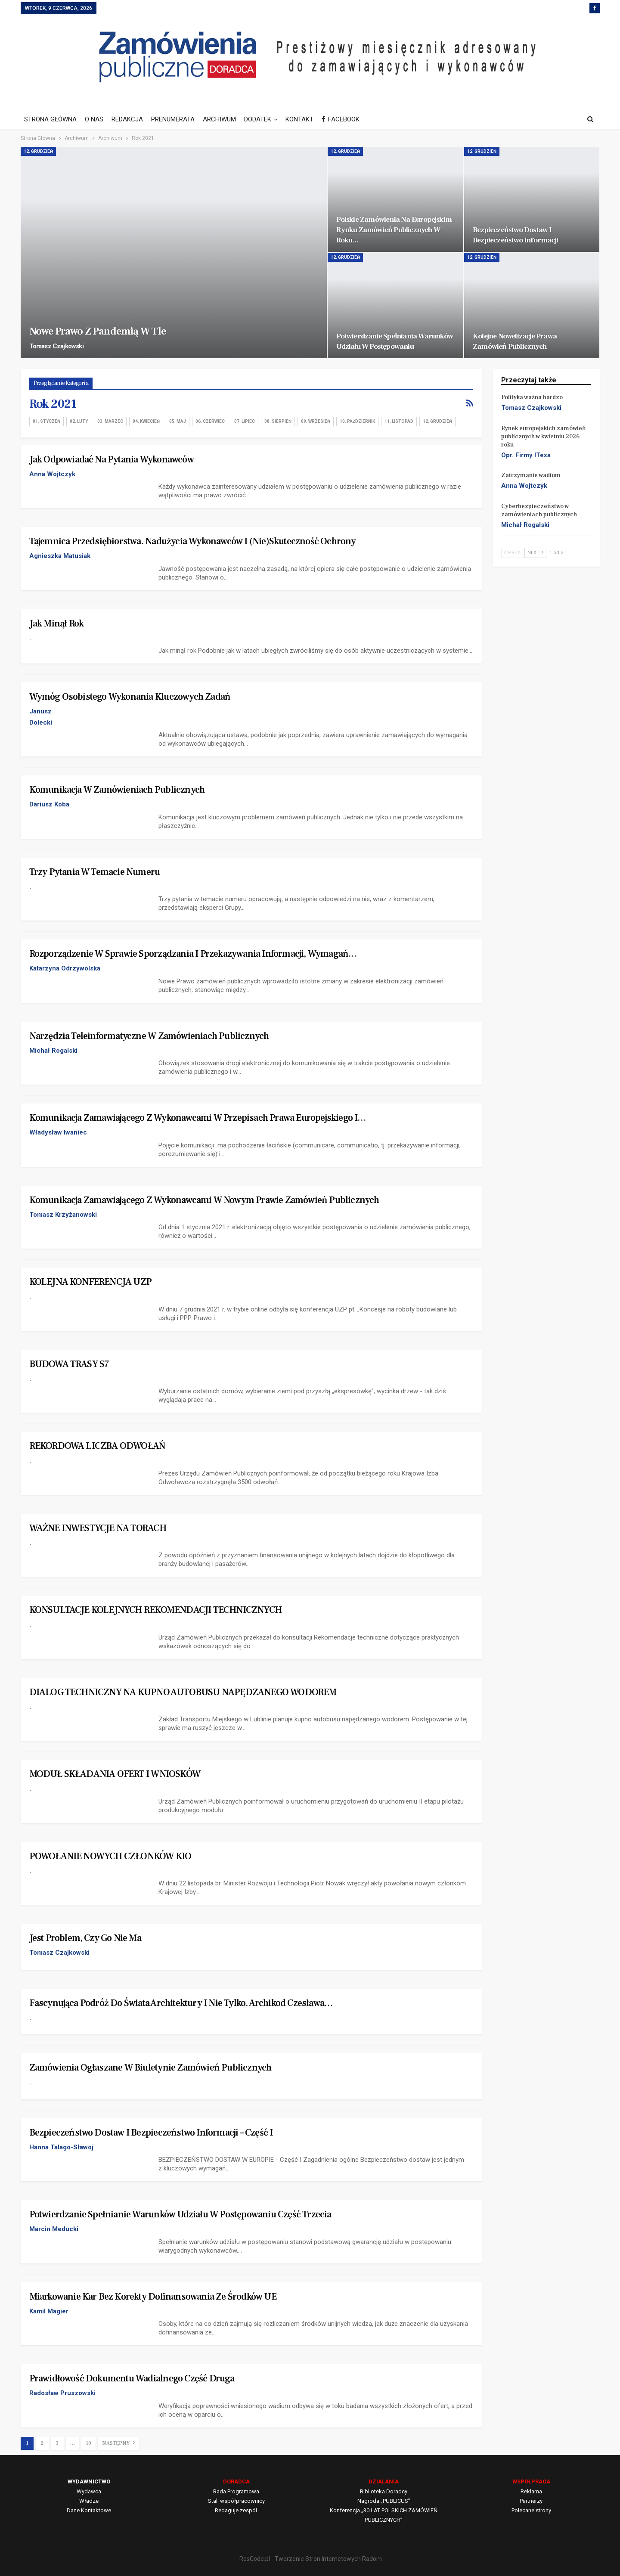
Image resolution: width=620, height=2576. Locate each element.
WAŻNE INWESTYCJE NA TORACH (97, 1528)
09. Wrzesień (315, 421)
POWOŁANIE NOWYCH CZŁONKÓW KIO (110, 1856)
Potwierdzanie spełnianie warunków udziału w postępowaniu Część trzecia (180, 2214)
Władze (89, 2501)
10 (88, 2443)
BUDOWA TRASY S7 (69, 1364)
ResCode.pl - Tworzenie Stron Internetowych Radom (310, 2558)
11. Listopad (398, 421)
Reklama (531, 2491)
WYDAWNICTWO (89, 2481)
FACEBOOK (341, 119)
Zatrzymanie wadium (531, 475)
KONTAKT (299, 119)
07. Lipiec (244, 421)
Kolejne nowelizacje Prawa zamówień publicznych (515, 341)
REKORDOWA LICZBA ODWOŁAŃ (97, 1446)
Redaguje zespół (236, 2510)
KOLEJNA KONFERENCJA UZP (90, 1282)
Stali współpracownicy (236, 2501)
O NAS (94, 119)
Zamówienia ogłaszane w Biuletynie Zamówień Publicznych (150, 2067)
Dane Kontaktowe (89, 2510)
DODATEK (257, 119)
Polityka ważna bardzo (532, 397)
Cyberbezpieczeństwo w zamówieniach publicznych (539, 510)
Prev (512, 552)
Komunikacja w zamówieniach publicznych (117, 790)
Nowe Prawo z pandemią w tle (97, 331)
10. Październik (357, 421)
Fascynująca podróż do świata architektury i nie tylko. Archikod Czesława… (181, 2003)
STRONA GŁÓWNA (50, 119)
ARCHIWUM (219, 119)
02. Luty (79, 421)
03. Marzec (110, 421)
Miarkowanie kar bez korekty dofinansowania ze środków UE (152, 2297)
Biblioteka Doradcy (383, 2491)
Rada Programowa (236, 2491)
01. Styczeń (46, 421)
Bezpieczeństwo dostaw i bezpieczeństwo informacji (515, 235)
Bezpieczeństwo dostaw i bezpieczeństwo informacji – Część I (151, 2133)
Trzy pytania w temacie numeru (94, 872)
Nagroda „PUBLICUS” (383, 2501)
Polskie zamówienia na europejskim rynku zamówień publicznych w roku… (394, 229)
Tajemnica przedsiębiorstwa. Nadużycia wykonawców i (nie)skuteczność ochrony (192, 541)
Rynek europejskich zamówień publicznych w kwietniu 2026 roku (543, 437)
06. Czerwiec (210, 421)
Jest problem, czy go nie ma (85, 1938)
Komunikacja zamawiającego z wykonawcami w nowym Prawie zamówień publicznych (204, 1200)
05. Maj (177, 421)
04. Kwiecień (146, 421)
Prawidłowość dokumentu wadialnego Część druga (132, 2378)
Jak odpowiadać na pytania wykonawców (111, 459)
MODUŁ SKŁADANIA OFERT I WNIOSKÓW (114, 1774)
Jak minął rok (56, 623)
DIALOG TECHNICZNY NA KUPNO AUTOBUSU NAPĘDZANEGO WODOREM (183, 1692)
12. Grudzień (38, 151)
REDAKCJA (127, 119)
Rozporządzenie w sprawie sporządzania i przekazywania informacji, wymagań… (193, 954)
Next (535, 552)
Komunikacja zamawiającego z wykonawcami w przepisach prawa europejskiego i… (197, 1118)
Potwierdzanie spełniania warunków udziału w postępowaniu (394, 341)
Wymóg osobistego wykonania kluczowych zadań (130, 697)
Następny (118, 2442)
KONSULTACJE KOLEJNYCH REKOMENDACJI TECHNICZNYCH (155, 1610)
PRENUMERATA (173, 119)
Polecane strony (531, 2510)
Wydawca (89, 2491)
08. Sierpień (277, 421)
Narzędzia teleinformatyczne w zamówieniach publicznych (149, 1036)
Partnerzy (531, 2501)
